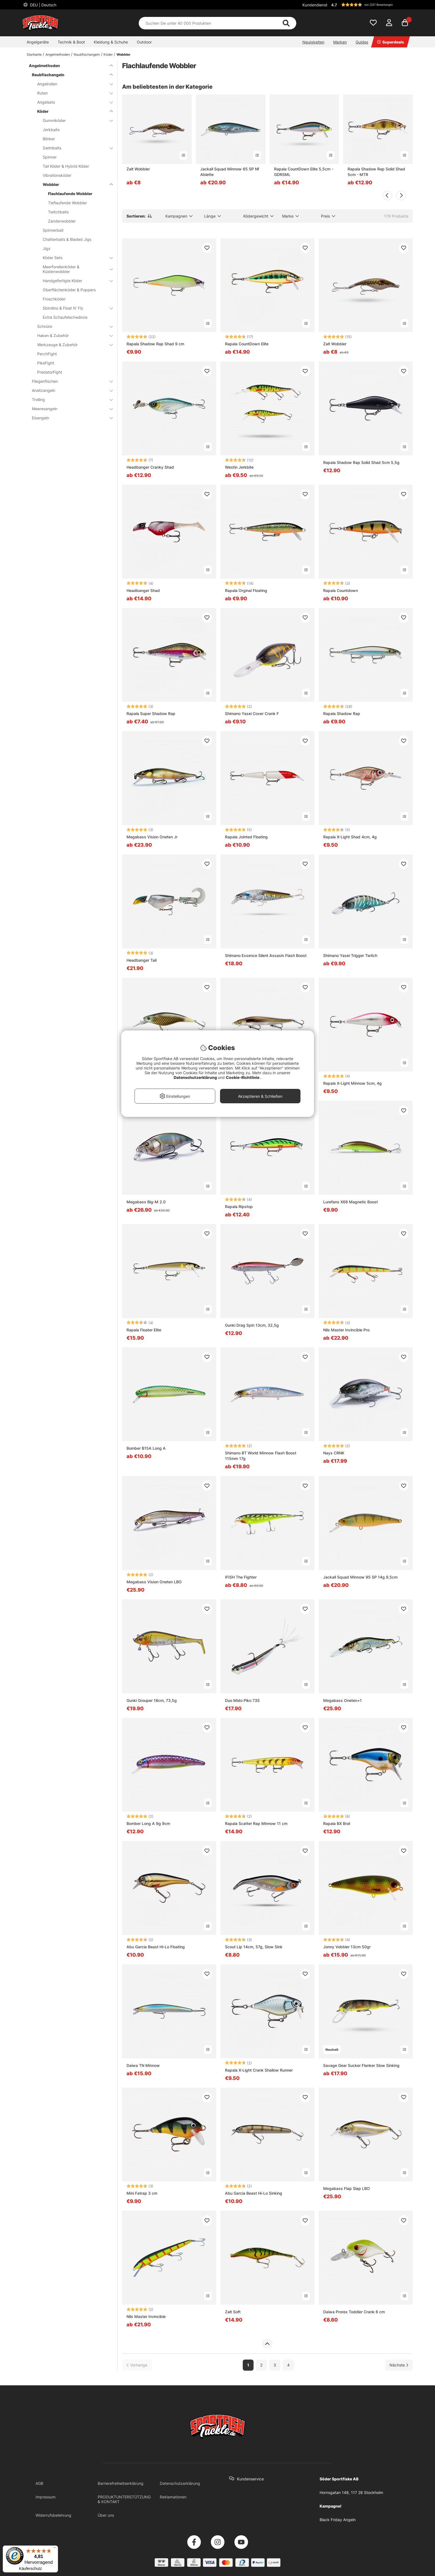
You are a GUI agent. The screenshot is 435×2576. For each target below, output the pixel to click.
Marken (340, 42)
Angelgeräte (38, 42)
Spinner (50, 157)
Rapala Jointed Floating (246, 836)
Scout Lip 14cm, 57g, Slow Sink (253, 1946)
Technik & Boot (71, 42)
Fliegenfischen (69, 381)
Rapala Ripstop (239, 1206)
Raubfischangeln (87, 54)
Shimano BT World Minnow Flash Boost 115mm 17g (260, 1456)
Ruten (71, 93)
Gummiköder (74, 120)
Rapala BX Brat (336, 1823)
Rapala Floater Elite (144, 1329)
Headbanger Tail (141, 960)
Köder (108, 54)
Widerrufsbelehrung (53, 2515)
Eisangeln (69, 417)
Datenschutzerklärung (180, 2483)
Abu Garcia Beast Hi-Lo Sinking (253, 2193)
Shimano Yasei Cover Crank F (252, 713)
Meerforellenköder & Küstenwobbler (74, 269)
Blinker (49, 138)
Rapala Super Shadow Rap (151, 713)
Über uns (106, 2515)
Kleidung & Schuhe (111, 42)
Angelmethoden (57, 54)
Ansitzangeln (69, 390)
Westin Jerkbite (239, 467)
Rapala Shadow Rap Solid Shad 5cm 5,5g (361, 462)
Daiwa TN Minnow (143, 2065)
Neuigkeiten (313, 42)
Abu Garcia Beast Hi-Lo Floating (156, 1946)
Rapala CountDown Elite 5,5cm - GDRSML (303, 172)
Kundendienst (314, 4)
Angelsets (71, 102)
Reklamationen (173, 2497)
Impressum (45, 2497)
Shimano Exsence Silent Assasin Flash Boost (266, 955)
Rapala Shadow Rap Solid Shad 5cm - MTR (376, 172)
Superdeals (390, 42)
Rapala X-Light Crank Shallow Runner (259, 2070)
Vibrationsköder (57, 175)
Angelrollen (71, 83)
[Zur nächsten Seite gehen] (399, 2365)
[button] (371, 4)
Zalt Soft (233, 2311)
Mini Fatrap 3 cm (142, 2193)
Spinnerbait (53, 230)
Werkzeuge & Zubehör (71, 344)
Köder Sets (74, 257)
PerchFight (47, 353)
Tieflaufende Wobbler (67, 202)
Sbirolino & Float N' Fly (74, 308)
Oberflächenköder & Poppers (69, 289)
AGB (39, 2483)
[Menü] (54, 2549)
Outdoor (144, 42)
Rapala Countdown (340, 590)
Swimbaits (74, 147)
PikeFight (45, 363)
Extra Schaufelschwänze (65, 317)
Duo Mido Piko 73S (242, 1700)
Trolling (69, 399)
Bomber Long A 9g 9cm (148, 1823)
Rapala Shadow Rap (341, 713)
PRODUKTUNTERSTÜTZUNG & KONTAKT (124, 2499)
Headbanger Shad (143, 590)
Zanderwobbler (62, 221)
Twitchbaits (58, 212)
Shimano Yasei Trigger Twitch (350, 955)
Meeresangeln (69, 408)
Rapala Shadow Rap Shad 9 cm (155, 343)
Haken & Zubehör (71, 335)
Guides (362, 42)
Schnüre (71, 326)
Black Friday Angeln (338, 2519)
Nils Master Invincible (146, 2316)
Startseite (34, 54)
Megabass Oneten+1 (342, 1700)
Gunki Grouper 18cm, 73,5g (152, 1700)
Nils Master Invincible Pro (346, 1329)
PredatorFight (49, 372)
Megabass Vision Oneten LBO (154, 1581)
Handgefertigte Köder (74, 280)
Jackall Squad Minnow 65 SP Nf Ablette (229, 172)
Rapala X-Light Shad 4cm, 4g (350, 836)
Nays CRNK (333, 1453)
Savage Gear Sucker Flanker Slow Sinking (361, 2065)
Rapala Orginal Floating (246, 590)
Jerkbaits (51, 129)
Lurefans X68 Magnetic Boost (350, 1201)
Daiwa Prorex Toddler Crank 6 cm (354, 2311)
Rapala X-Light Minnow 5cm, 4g (352, 1083)
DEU (42, 4)
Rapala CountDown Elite (247, 343)
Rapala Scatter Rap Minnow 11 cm (256, 1823)
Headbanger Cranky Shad (150, 467)
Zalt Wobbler (138, 169)
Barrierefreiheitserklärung (120, 2483)
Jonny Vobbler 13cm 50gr (347, 1946)
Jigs (46, 248)
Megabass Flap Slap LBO (346, 2188)
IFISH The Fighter (241, 1577)
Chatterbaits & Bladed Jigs (67, 239)
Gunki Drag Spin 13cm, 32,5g (252, 1325)
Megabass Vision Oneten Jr (152, 836)
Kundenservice (250, 2479)
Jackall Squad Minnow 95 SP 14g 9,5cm (360, 1577)
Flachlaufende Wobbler (70, 193)
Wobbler (123, 54)
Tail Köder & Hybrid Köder (66, 166)
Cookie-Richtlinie (243, 1077)
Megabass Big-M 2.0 (146, 1201)
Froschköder (54, 299)
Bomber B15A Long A (146, 1448)
